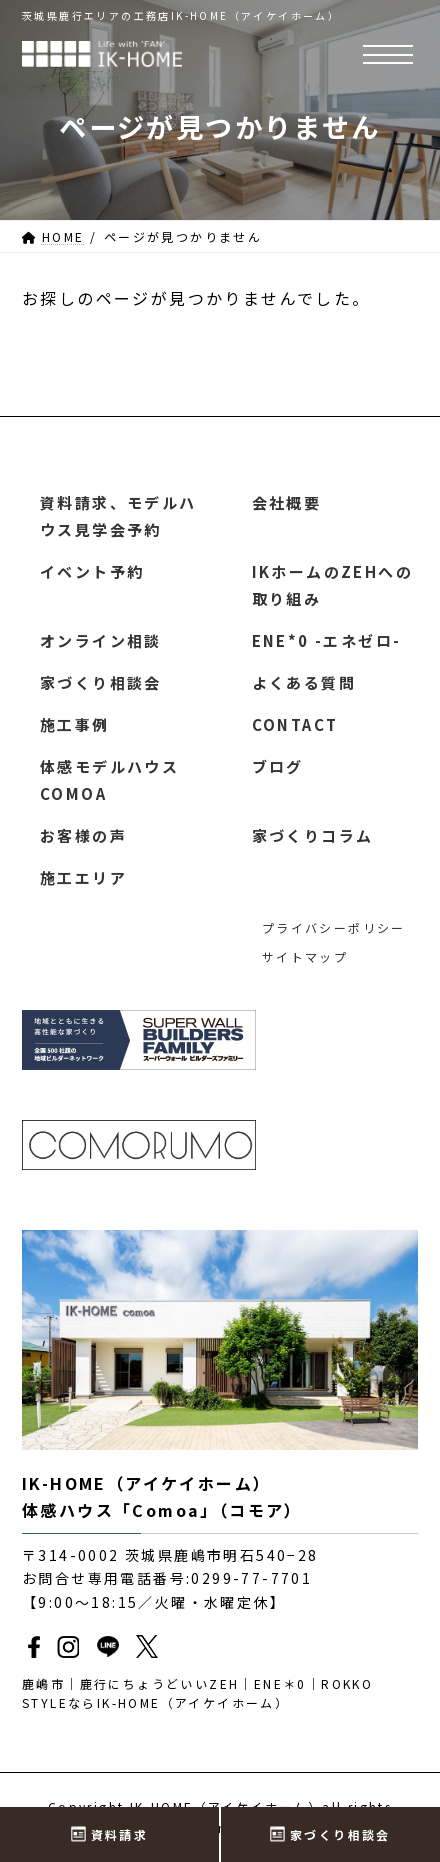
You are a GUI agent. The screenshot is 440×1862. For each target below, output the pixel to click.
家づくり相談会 (101, 682)
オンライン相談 (101, 640)
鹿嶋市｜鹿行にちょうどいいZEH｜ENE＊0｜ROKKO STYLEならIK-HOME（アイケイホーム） (197, 1693)
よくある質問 (304, 682)
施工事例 (75, 724)
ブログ (278, 766)
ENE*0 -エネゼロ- (327, 640)
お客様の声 (83, 835)
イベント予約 (92, 571)
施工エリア (83, 877)
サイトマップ (305, 957)
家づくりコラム (313, 835)
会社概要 (287, 502)
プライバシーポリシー (334, 927)
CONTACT (295, 724)
